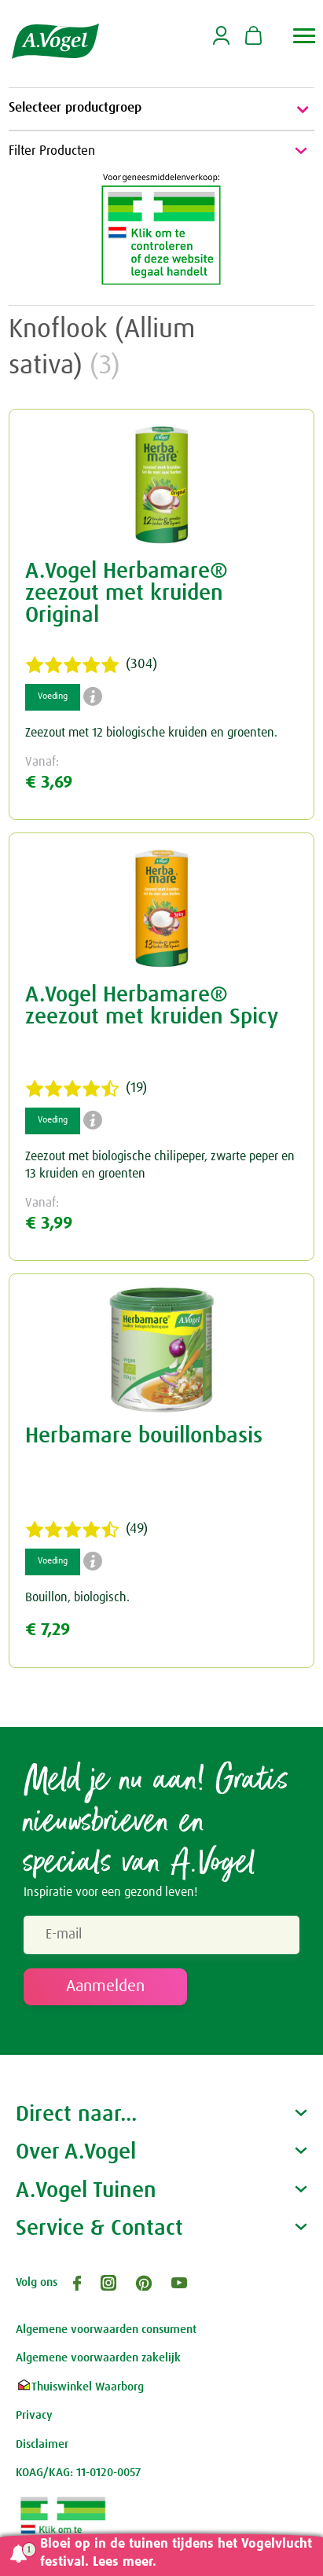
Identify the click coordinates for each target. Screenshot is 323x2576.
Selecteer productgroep (161, 109)
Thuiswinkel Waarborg (80, 2387)
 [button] (304, 35)
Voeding (53, 696)
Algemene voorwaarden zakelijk (98, 2358)
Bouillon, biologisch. (77, 1597)
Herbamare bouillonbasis (143, 1436)
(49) (86, 1529)
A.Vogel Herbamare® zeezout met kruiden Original (126, 593)
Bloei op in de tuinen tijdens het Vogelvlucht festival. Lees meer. (176, 2553)
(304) (91, 665)
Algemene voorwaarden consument (106, 2329)
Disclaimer (42, 2444)
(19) (86, 1088)
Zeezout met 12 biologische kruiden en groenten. (151, 732)
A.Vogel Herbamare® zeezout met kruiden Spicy (151, 1006)
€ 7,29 (47, 1630)
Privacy (34, 2415)
